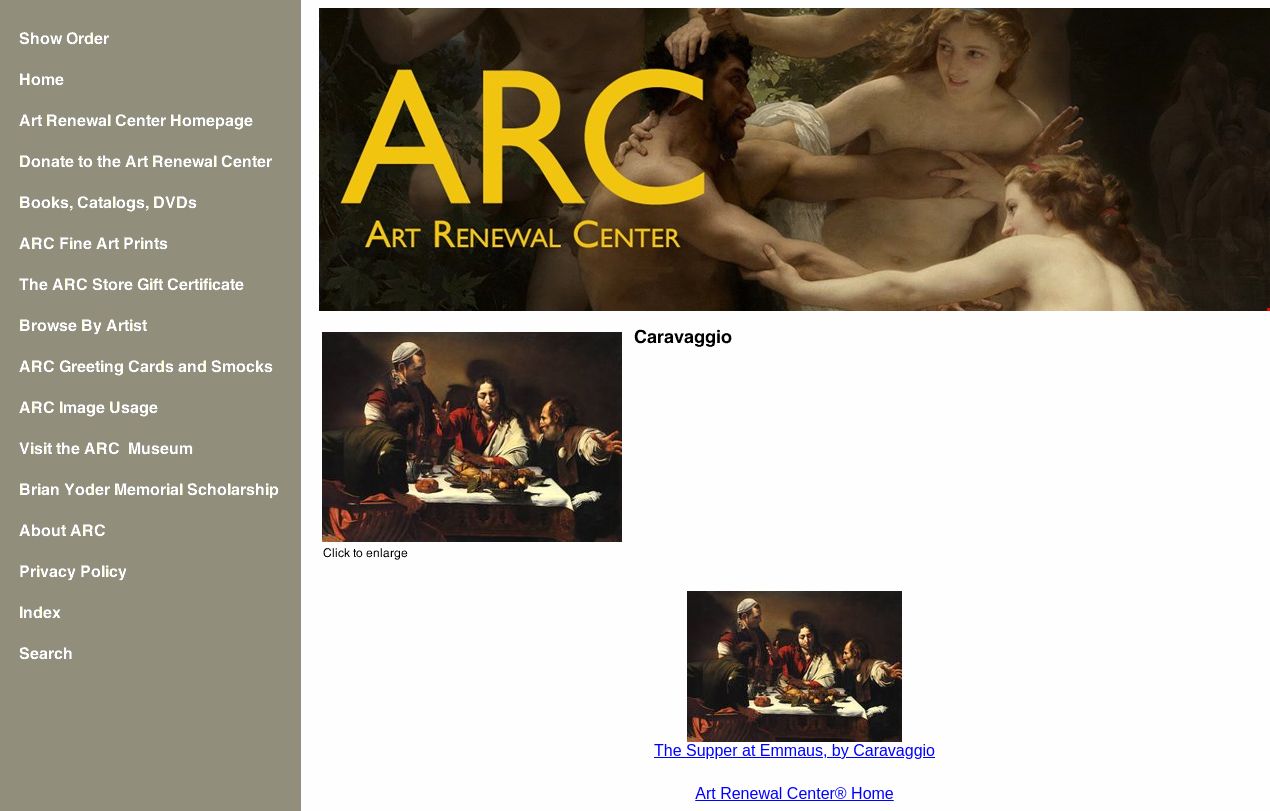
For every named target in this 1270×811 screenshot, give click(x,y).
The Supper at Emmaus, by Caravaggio (794, 750)
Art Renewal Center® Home (794, 793)
